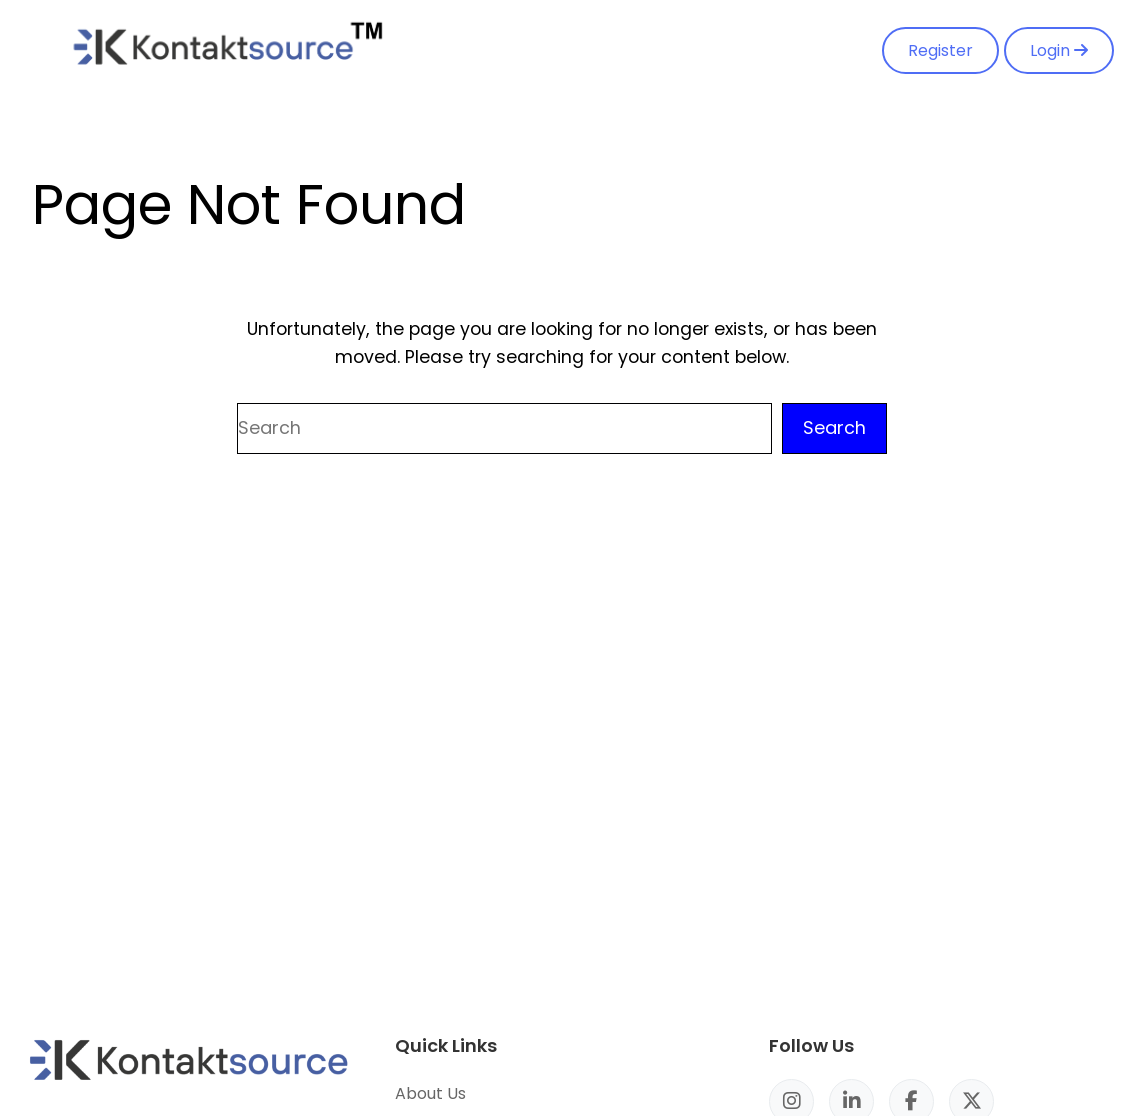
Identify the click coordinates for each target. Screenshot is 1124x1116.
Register (940, 50)
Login (1059, 50)
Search (834, 427)
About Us (430, 1093)
